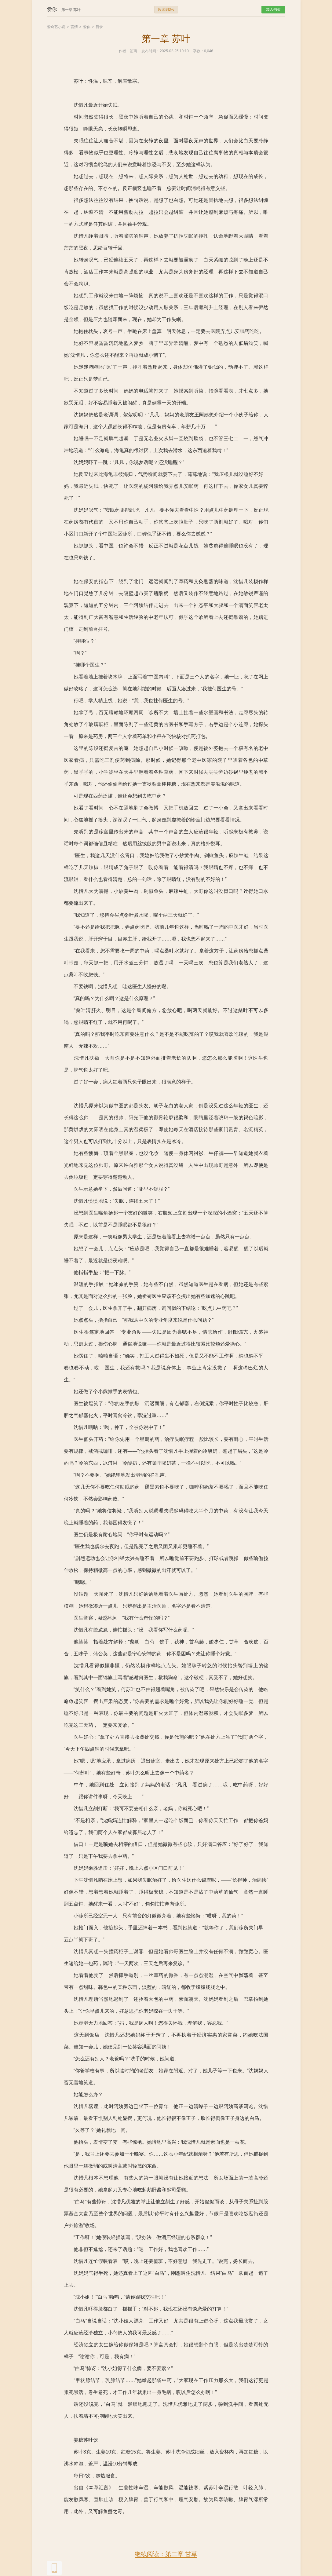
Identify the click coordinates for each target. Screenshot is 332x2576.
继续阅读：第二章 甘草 (166, 2554)
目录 (99, 27)
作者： (124, 51)
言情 (74, 27)
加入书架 (273, 9)
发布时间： (150, 51)
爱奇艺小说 (56, 27)
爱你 (86, 27)
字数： (198, 51)
